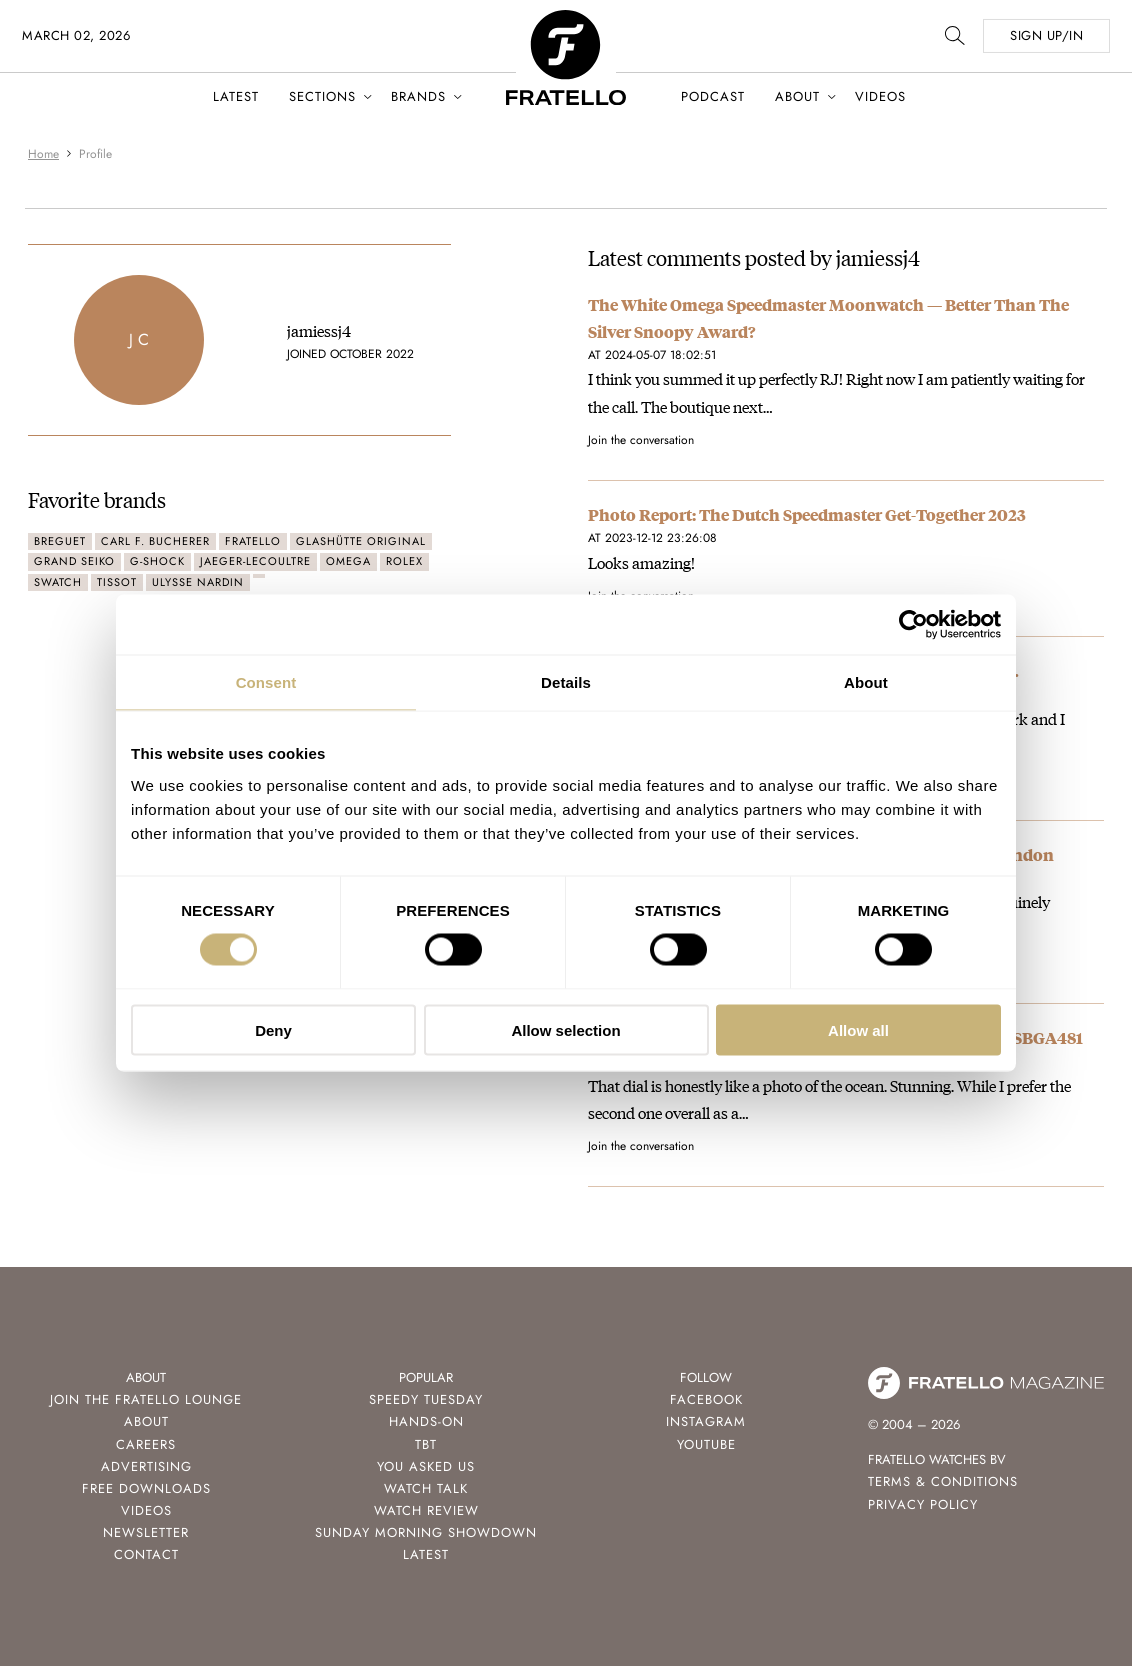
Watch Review (426, 1510)
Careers (146, 1444)
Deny (273, 1029)
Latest (236, 96)
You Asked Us (426, 1466)
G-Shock (157, 561)
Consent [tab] (266, 682)
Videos (880, 96)
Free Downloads (146, 1488)
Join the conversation (641, 440)
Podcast (713, 96)
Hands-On (426, 1421)
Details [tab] (566, 682)
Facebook (706, 1399)
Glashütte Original (361, 541)
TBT (426, 1444)
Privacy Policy (923, 1504)
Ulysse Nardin (198, 582)
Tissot (117, 582)
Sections (322, 96)
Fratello (253, 541)
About (797, 96)
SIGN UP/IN (1046, 35)
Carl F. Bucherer (155, 541)
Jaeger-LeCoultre (255, 561)
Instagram (706, 1421)
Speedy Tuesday (426, 1399)
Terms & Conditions (943, 1481)
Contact (146, 1554)
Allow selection (565, 1029)
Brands (418, 96)
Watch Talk (426, 1488)
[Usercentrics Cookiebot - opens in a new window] (913, 625)
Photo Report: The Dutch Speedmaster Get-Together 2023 (807, 514)
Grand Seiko (74, 561)
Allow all (858, 1029)
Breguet (60, 541)
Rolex (404, 561)
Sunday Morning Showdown (426, 1532)
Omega (348, 561)
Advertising (146, 1466)
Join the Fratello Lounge (146, 1399)
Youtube (706, 1444)
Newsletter (146, 1532)
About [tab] (866, 682)
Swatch (58, 582)
